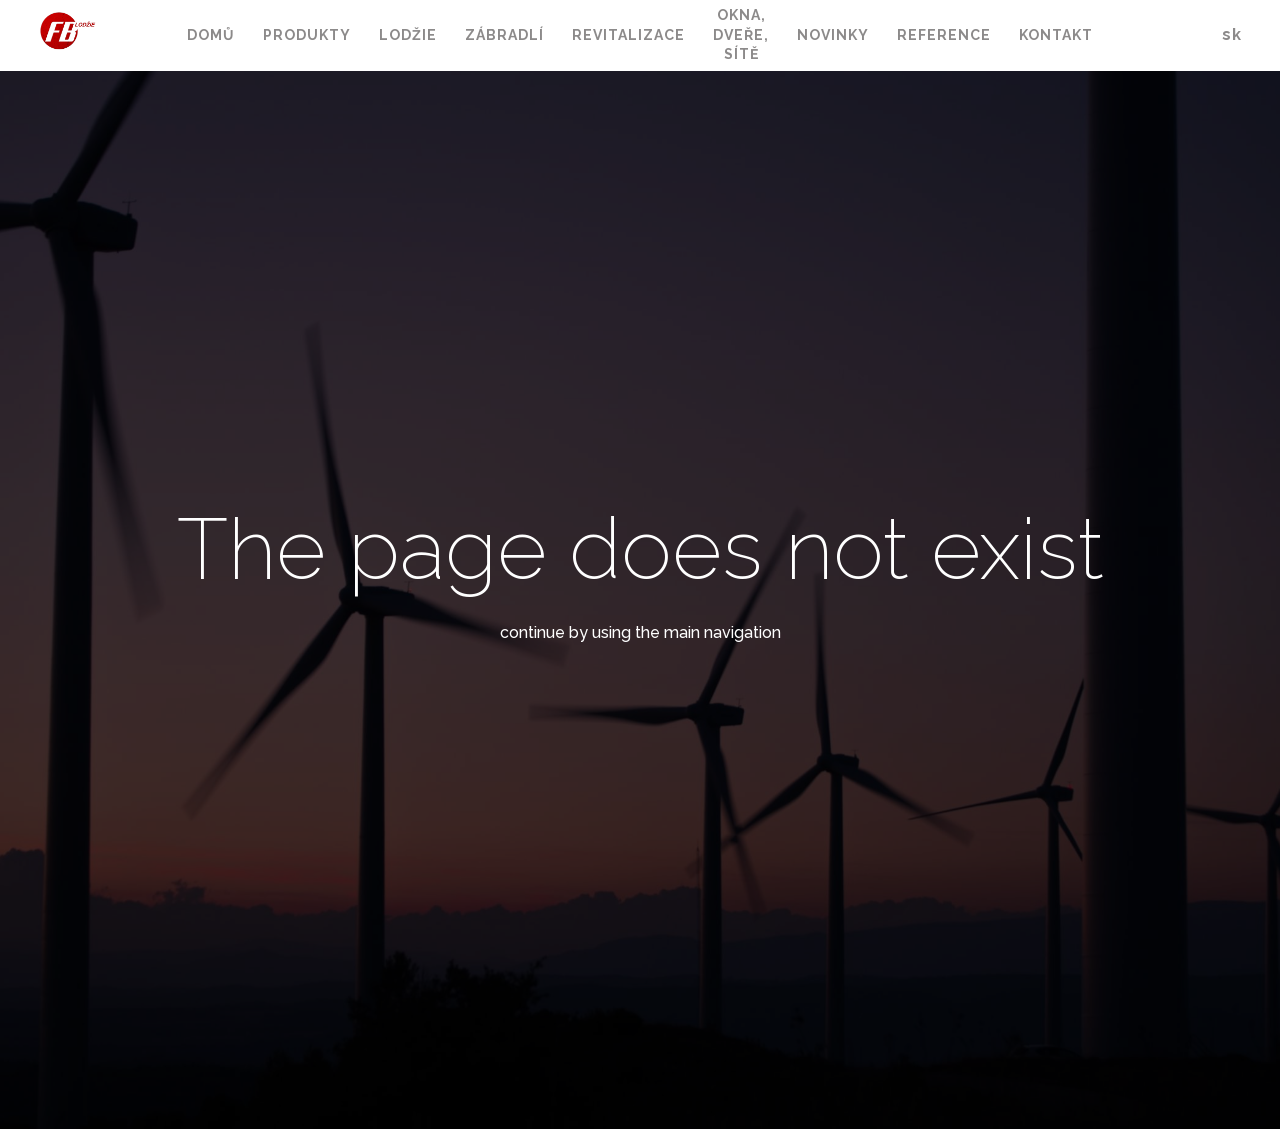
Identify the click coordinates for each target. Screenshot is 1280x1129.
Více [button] (991, 36)
